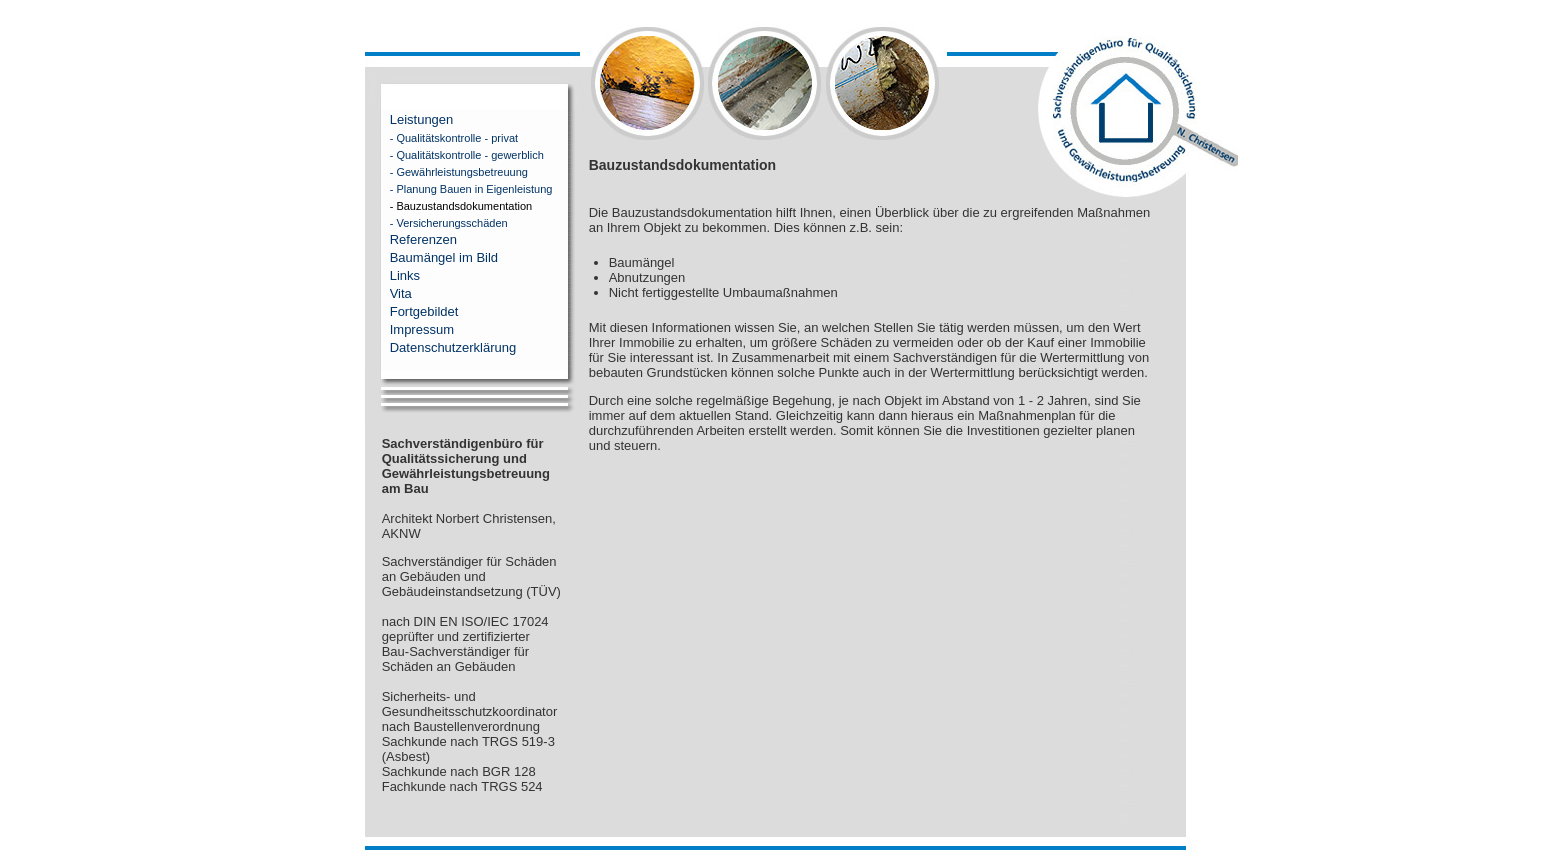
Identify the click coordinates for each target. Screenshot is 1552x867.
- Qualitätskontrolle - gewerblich (454, 155)
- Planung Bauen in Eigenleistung (459, 189)
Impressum (422, 329)
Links (405, 275)
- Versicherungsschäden (436, 223)
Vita (401, 293)
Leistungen (422, 119)
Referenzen (423, 239)
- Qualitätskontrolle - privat (441, 138)
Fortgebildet (424, 311)
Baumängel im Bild (444, 257)
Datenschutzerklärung (453, 347)
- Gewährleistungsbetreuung (446, 172)
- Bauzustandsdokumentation (448, 206)
